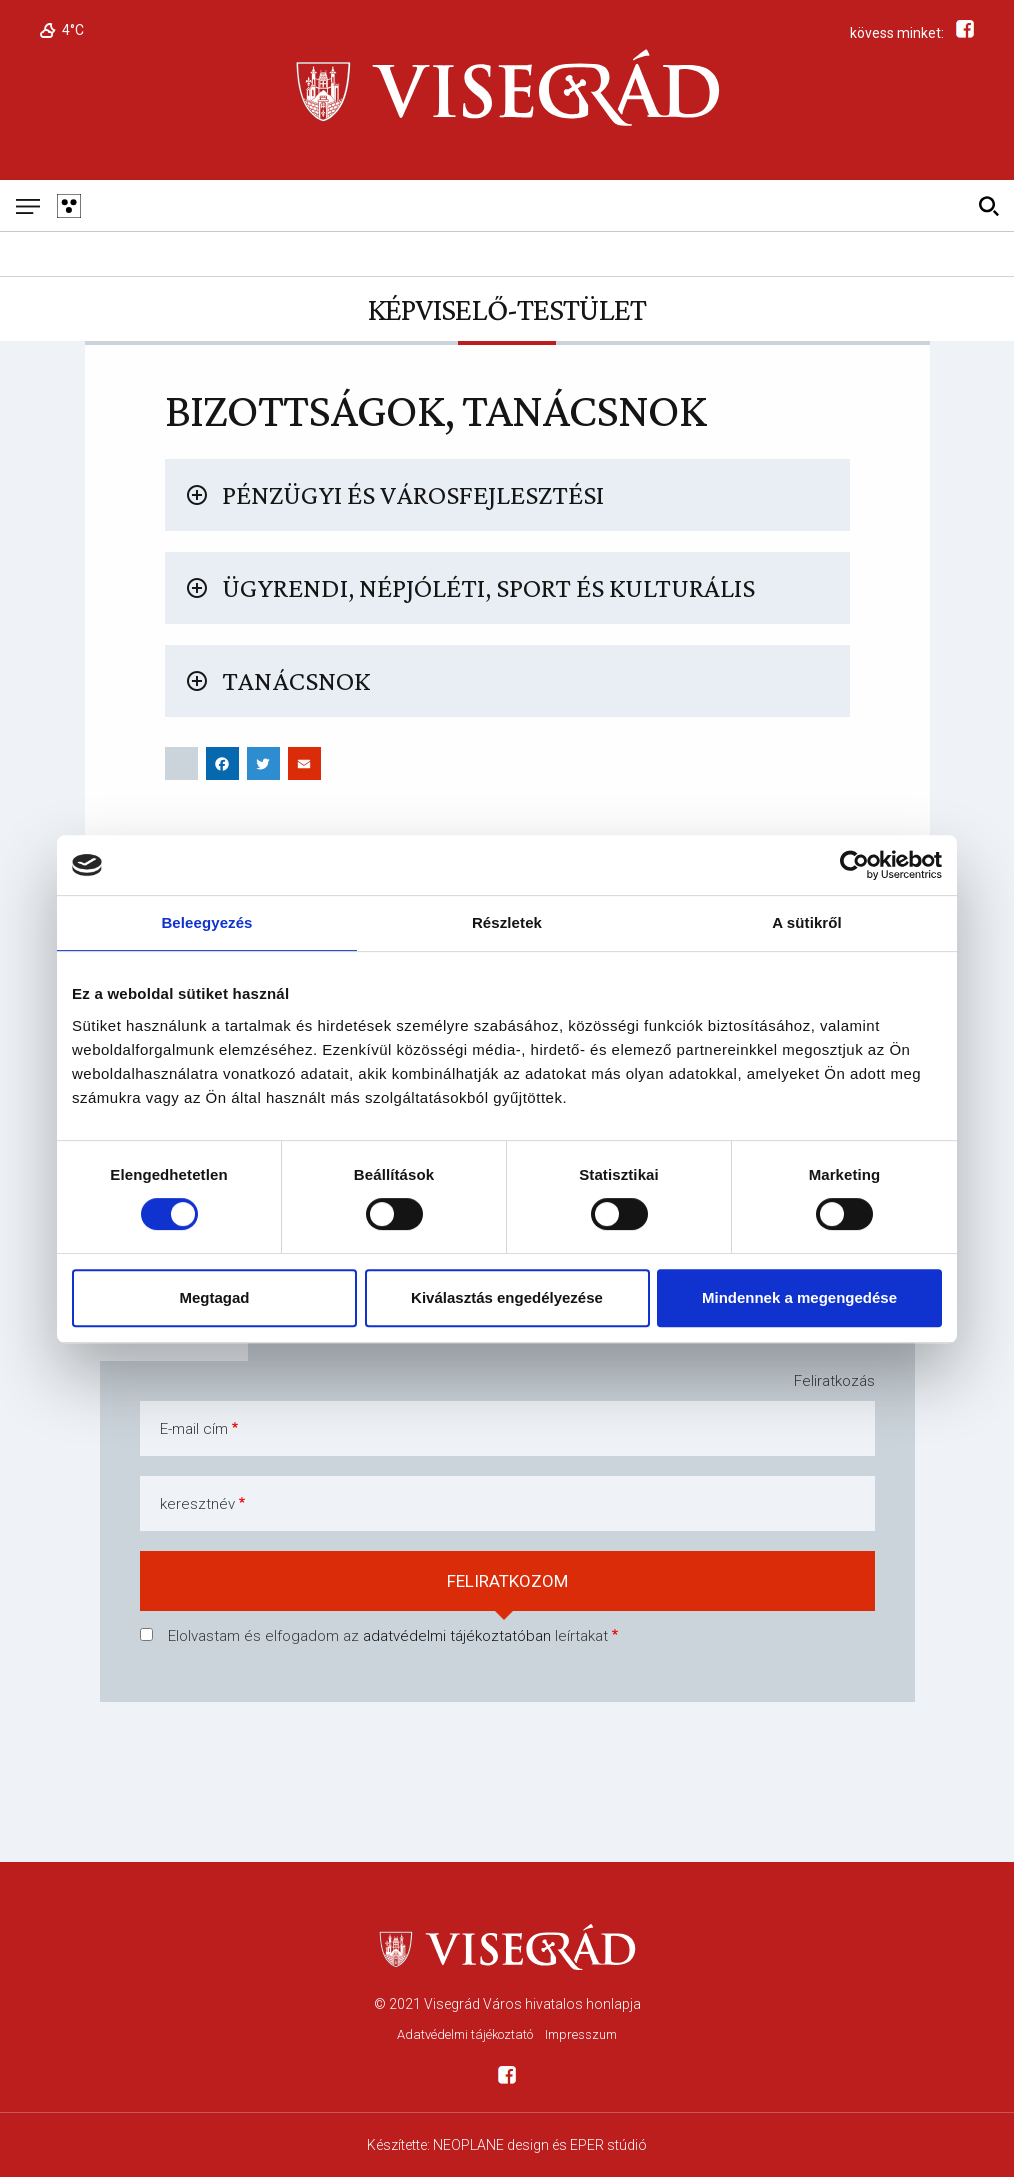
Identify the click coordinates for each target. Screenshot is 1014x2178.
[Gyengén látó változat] (68, 205)
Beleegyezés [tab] (206, 922)
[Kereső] (988, 205)
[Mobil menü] (27, 205)
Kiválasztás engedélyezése (507, 1297)
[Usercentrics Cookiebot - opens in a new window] (854, 865)
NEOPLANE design (491, 2145)
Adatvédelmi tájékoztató (465, 2034)
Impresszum (581, 2034)
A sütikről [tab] (807, 922)
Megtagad (214, 1297)
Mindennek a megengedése (799, 1297)
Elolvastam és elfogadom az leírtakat (388, 1636)
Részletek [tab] (507, 922)
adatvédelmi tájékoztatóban (457, 1636)
